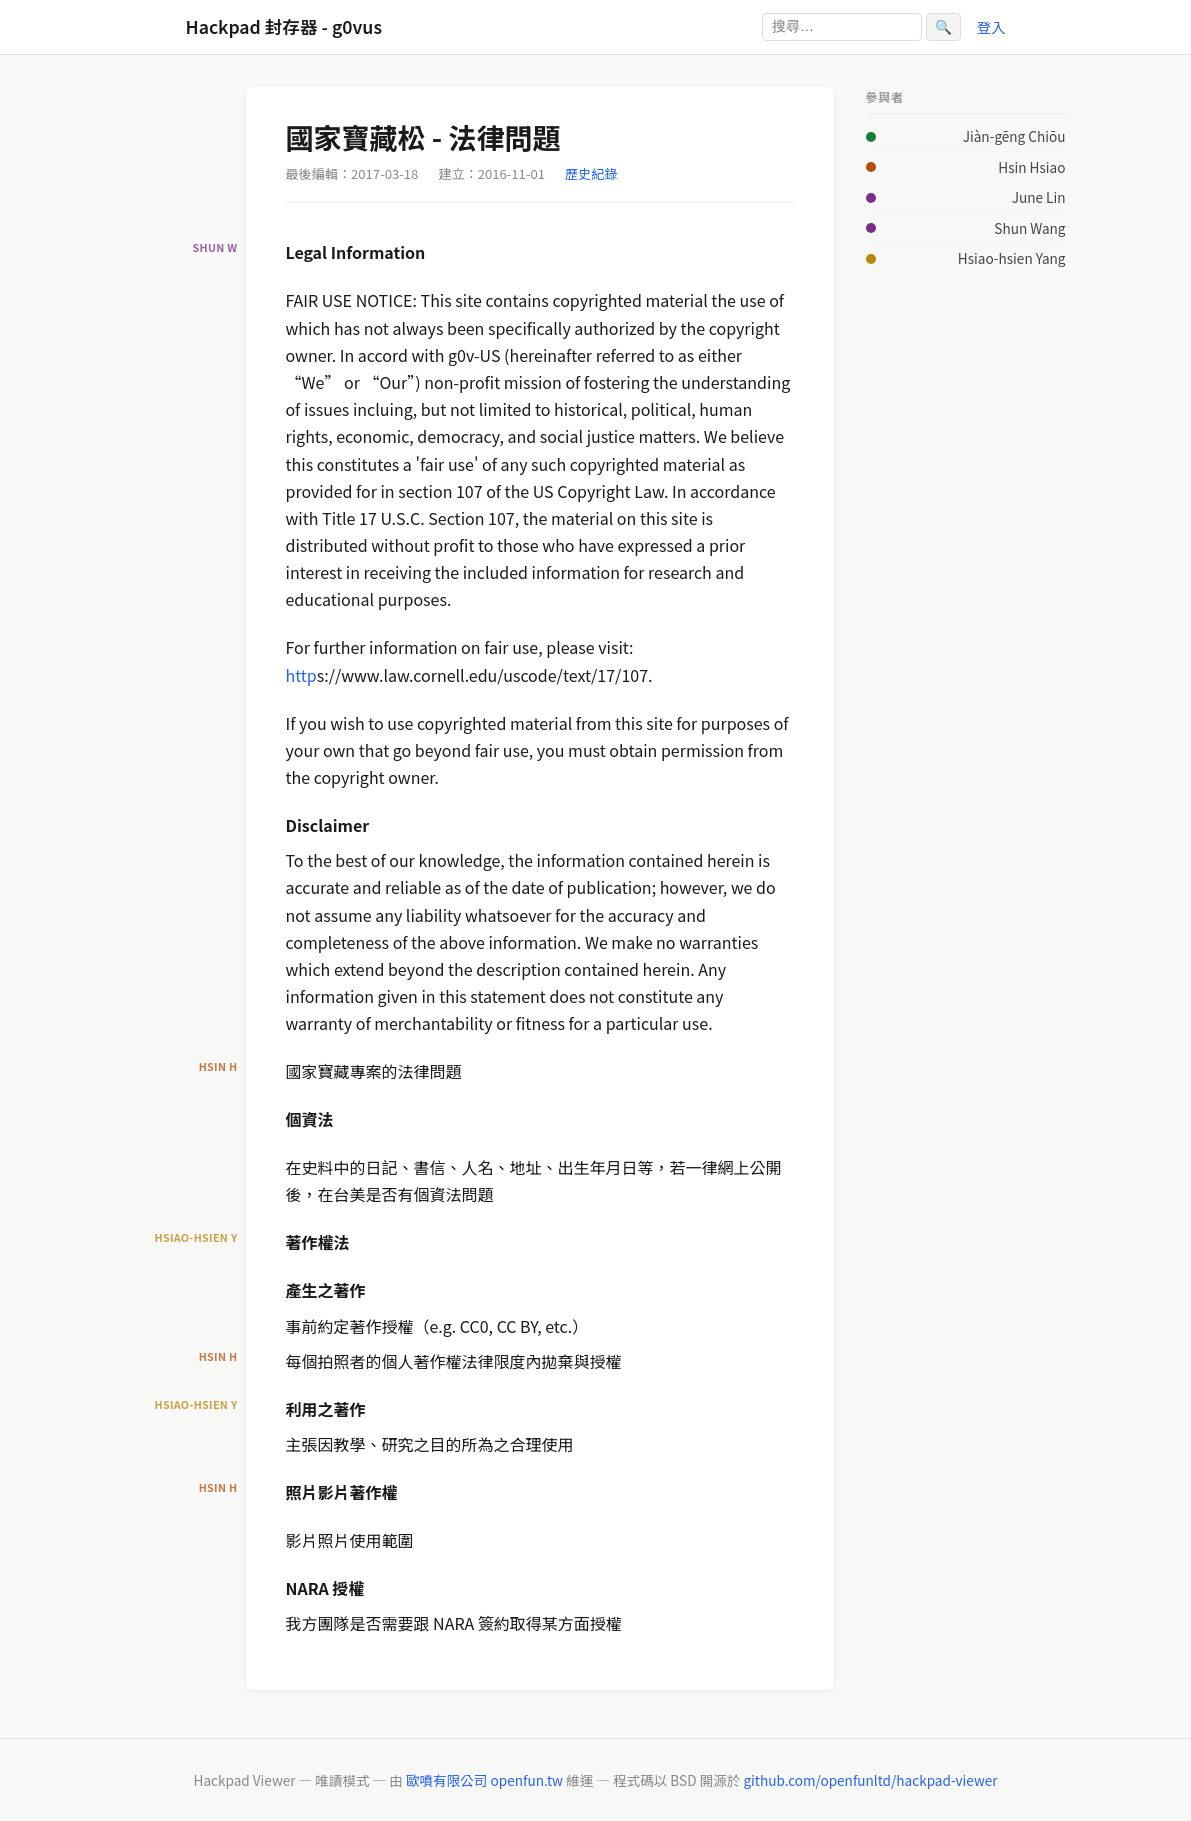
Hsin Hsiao (1031, 167)
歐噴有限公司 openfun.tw (484, 1780)
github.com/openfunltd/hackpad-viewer (870, 1780)
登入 (991, 26)
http (301, 675)
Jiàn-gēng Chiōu (1014, 136)
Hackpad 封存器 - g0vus (284, 26)
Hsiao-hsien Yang (1012, 258)
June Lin (1039, 197)
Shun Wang (1029, 228)
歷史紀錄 (591, 173)
